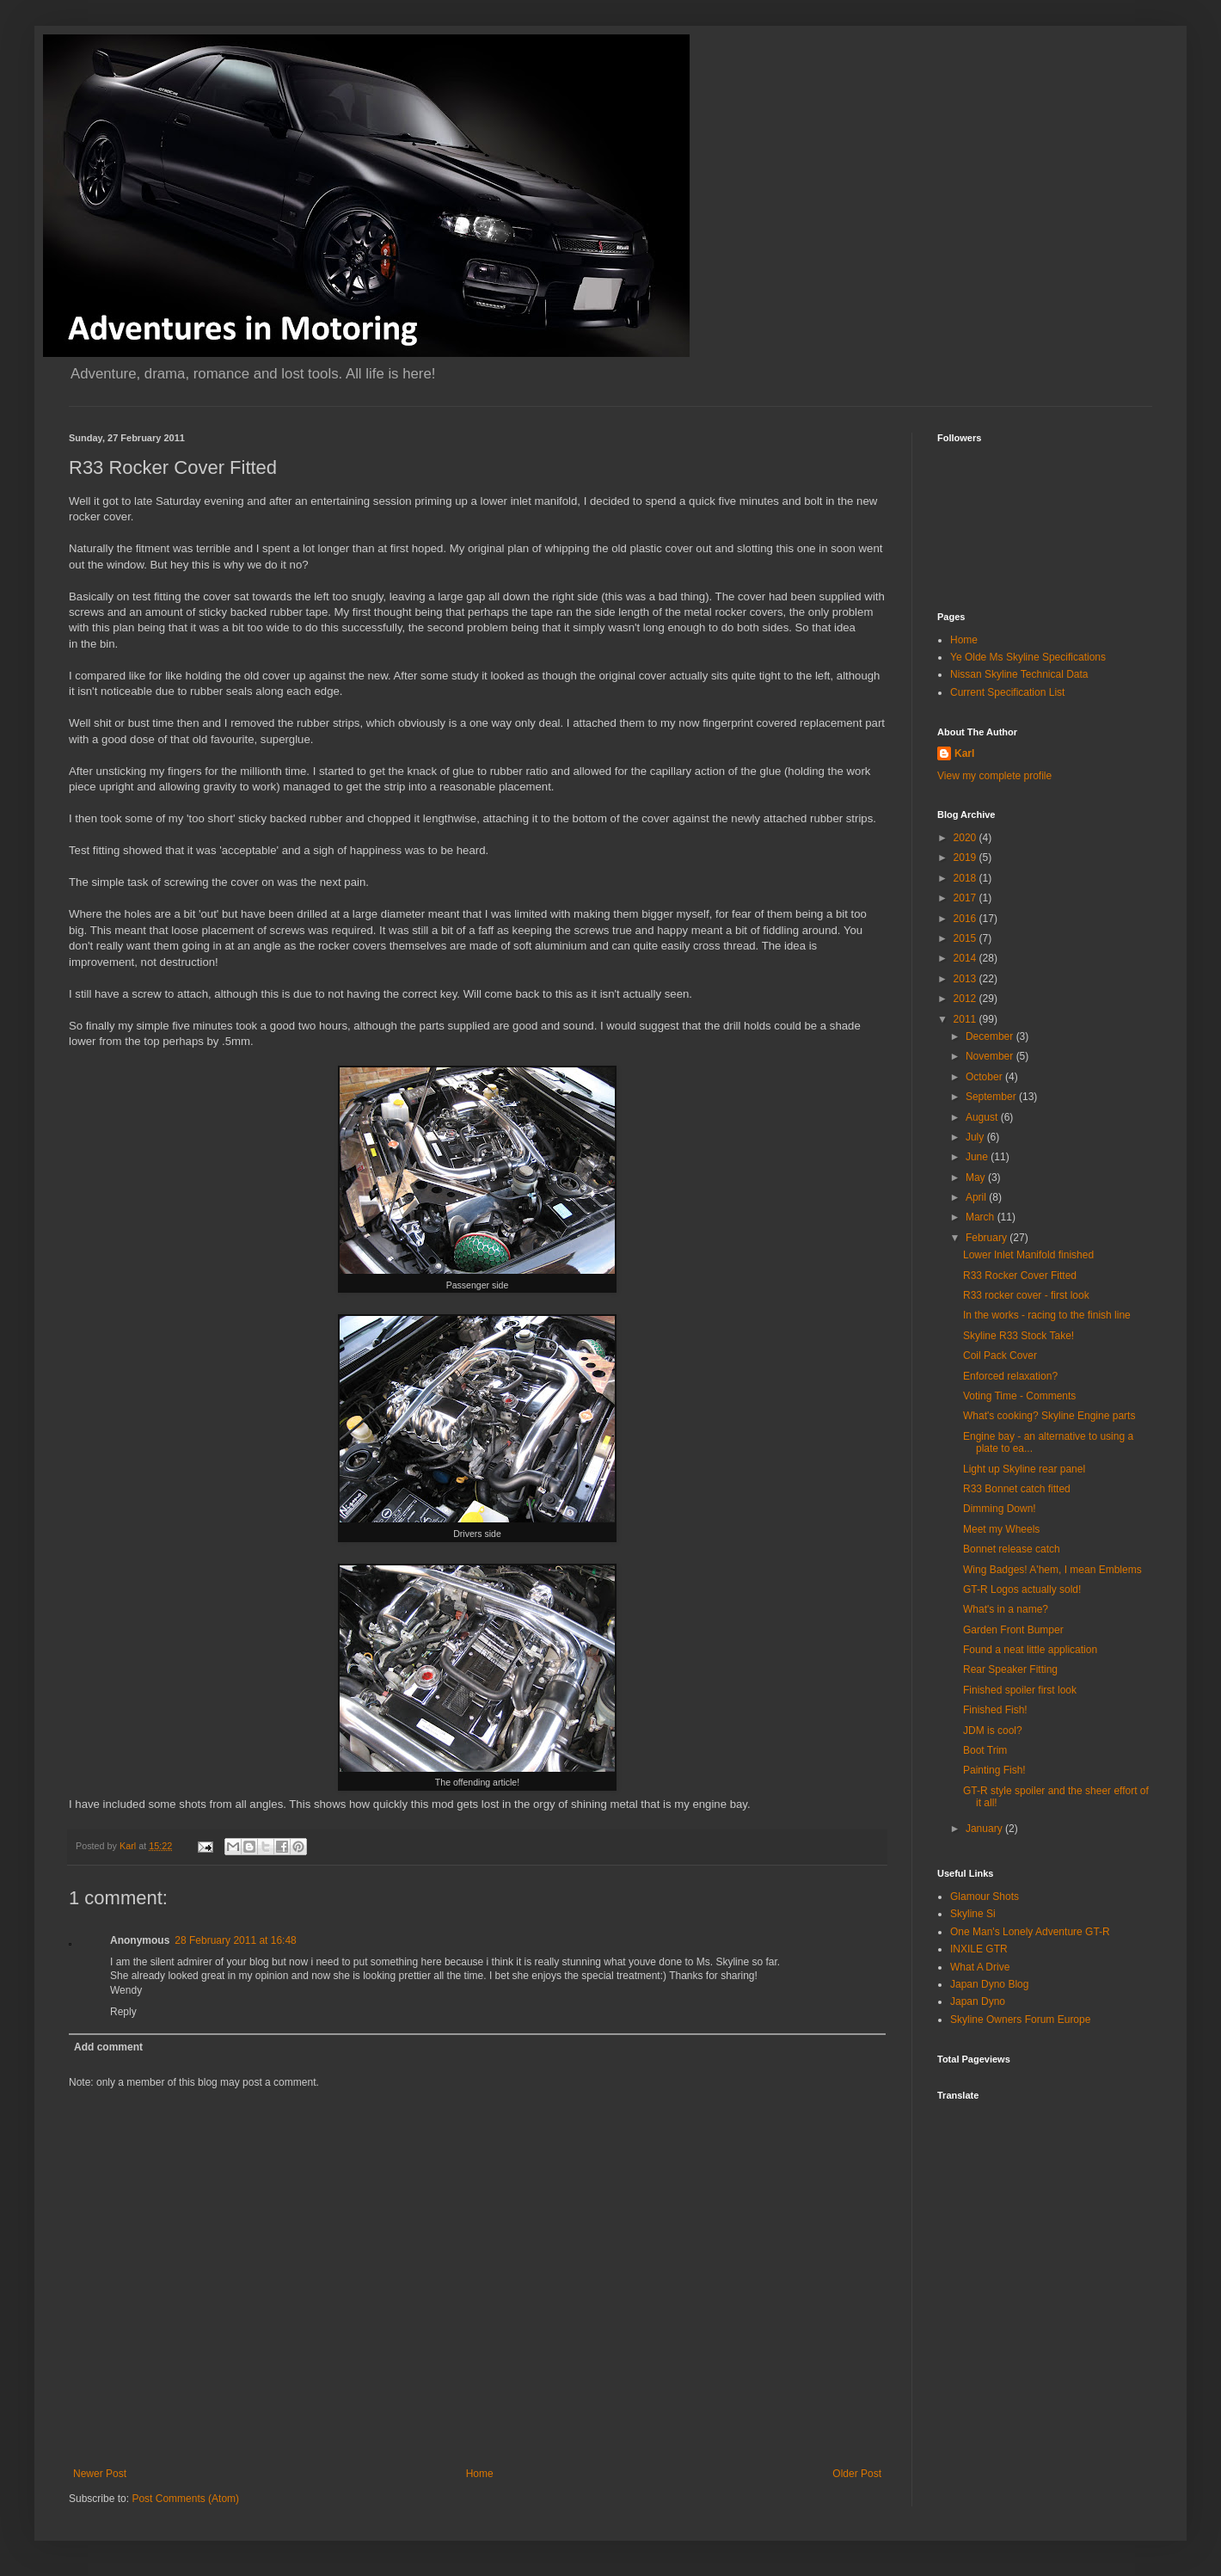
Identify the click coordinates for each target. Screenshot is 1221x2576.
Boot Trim (985, 1750)
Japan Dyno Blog (989, 1984)
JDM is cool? (992, 1731)
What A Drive (979, 1967)
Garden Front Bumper (1013, 1630)
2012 (966, 999)
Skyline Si (973, 1914)
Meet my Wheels (1001, 1529)
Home (480, 2474)
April (977, 1197)
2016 (966, 919)
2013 (966, 979)
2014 (966, 958)
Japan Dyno (977, 2001)
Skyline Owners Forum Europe (1020, 2019)
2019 (966, 857)
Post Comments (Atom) (185, 2499)
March (981, 1217)
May (977, 1177)
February (987, 1238)
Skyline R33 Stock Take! (1018, 1336)
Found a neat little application (1030, 1650)
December (991, 1036)
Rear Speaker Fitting (1010, 1669)
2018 (966, 878)
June (978, 1157)
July (976, 1137)
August (983, 1117)
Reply (123, 2012)
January (985, 1829)
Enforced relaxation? (1010, 1376)
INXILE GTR (979, 1949)
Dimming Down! (999, 1509)
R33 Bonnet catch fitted (1017, 1489)
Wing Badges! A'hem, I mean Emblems (1052, 1570)
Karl (964, 753)
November (991, 1056)
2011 (966, 1019)
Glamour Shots (984, 1897)
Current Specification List (1007, 692)
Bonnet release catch (1011, 1549)
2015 (966, 938)
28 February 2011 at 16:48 (235, 1940)
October (985, 1077)
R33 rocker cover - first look (1026, 1295)
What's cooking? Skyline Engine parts (1049, 1416)
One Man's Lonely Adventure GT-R (1030, 1932)
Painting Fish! (994, 1770)
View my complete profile (994, 776)
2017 (966, 898)
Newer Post (99, 2474)
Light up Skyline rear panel (1024, 1469)
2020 (966, 838)
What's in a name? (1005, 1609)
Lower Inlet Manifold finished (1028, 1255)
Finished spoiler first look (1020, 1690)
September (992, 1097)
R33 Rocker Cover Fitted (1020, 1276)
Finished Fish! (995, 1710)
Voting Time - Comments (1019, 1396)
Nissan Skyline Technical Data (1019, 674)
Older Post (856, 2474)
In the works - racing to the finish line (1047, 1315)
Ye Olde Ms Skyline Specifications (1028, 657)
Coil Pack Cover (1000, 1355)
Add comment (108, 2047)
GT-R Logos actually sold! (1022, 1589)
